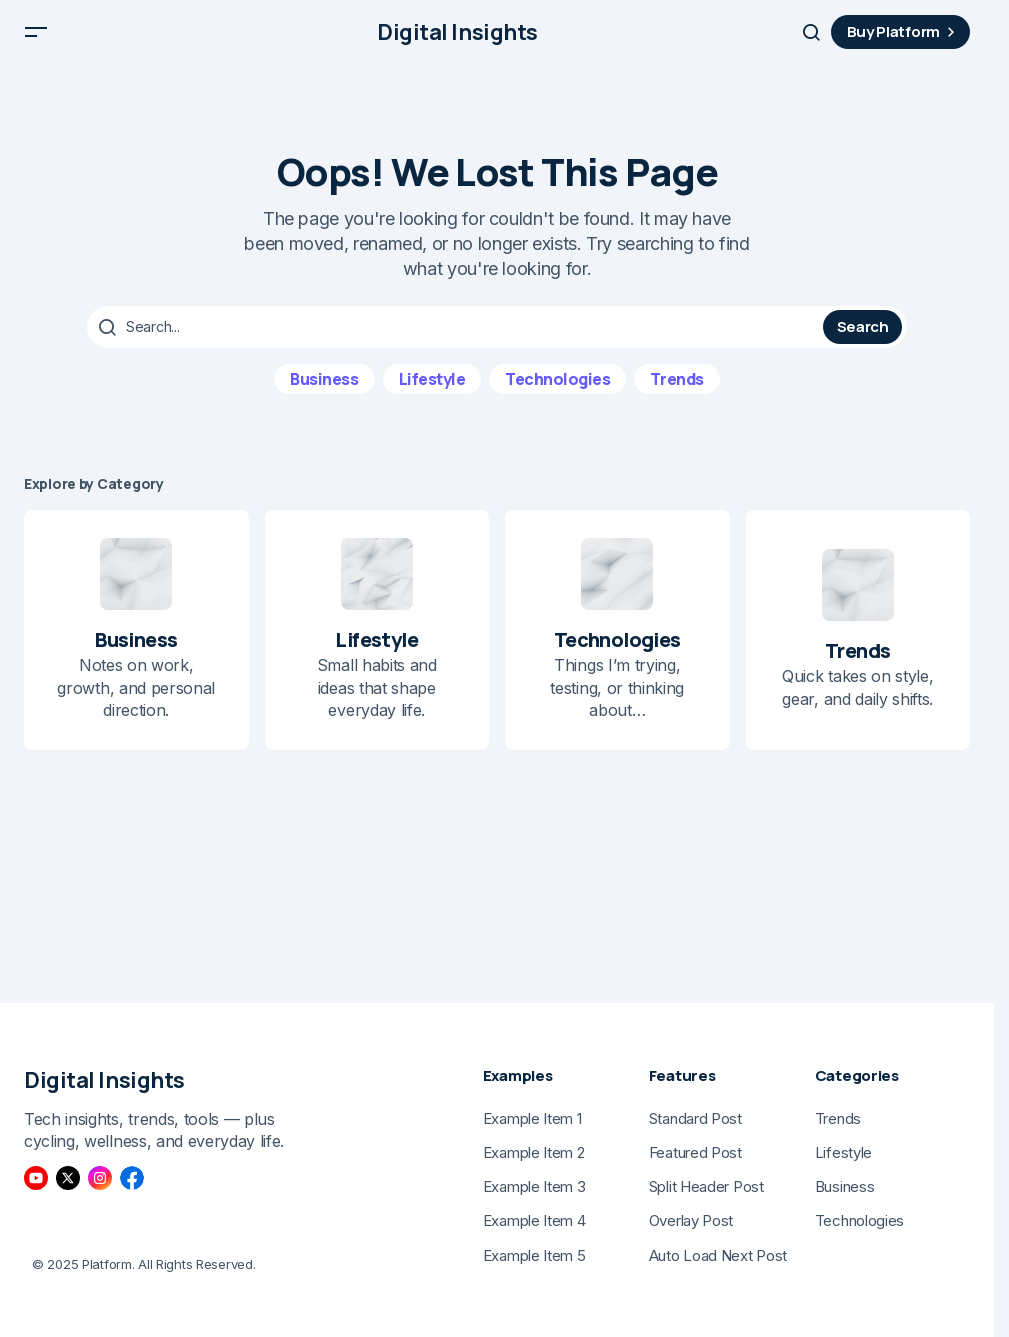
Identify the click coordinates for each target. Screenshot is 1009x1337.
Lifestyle (432, 393)
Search (863, 341)
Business (324, 393)
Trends (676, 393)
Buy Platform (903, 39)
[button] (36, 40)
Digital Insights (457, 40)
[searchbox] (457, 342)
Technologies (557, 393)
